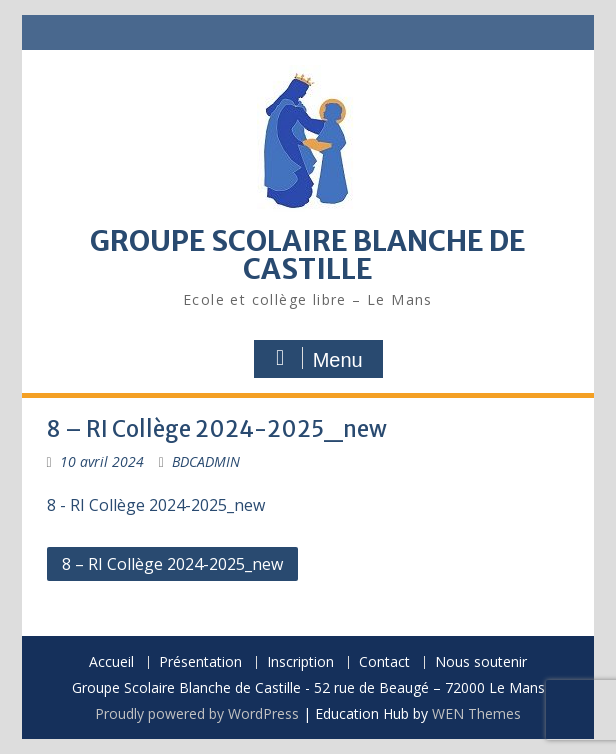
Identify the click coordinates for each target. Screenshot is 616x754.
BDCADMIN (206, 461)
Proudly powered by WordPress (197, 713)
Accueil (111, 662)
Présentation (200, 662)
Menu (316, 359)
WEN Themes (476, 713)
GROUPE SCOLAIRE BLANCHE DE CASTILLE (308, 255)
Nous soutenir (481, 662)
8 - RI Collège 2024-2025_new (156, 505)
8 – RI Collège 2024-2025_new (172, 564)
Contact (384, 662)
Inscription (300, 662)
